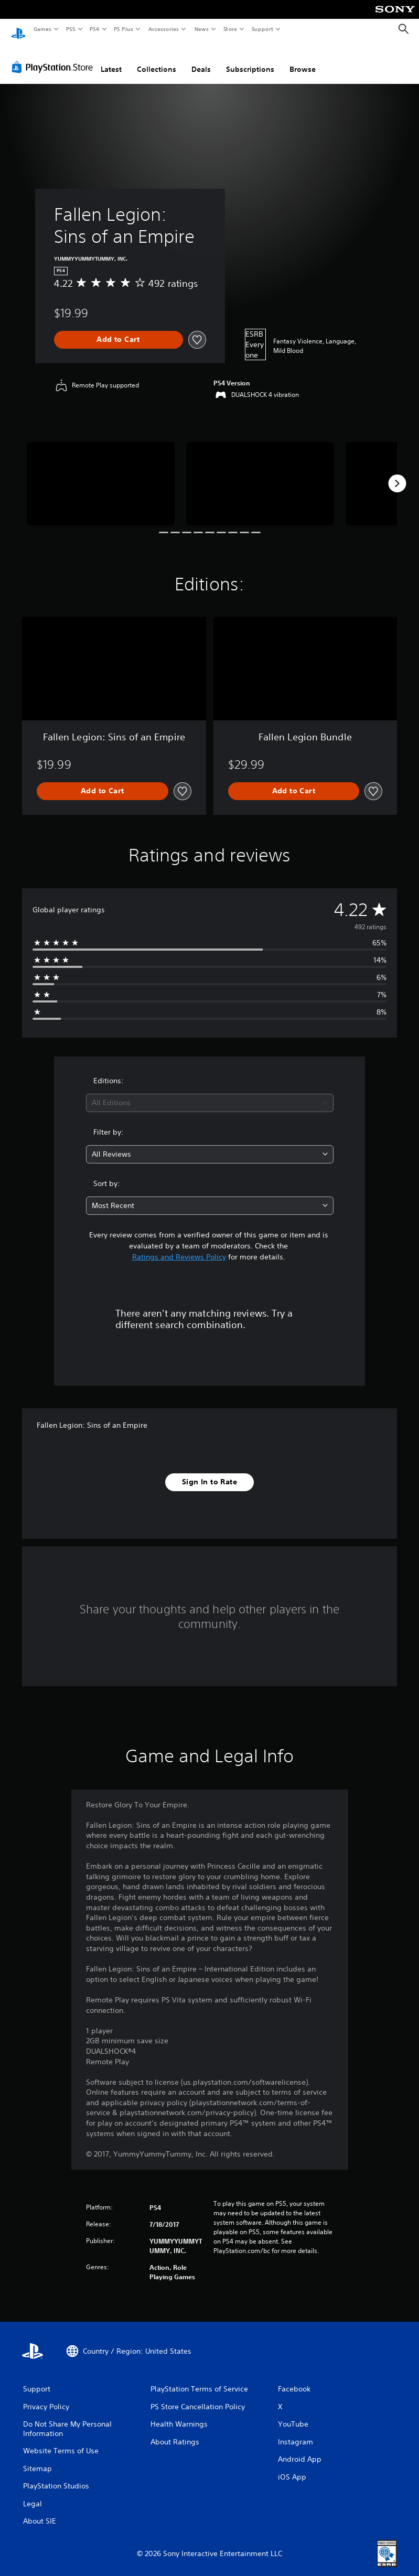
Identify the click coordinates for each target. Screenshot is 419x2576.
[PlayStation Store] (54, 57)
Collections (156, 59)
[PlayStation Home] (18, 29)
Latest (111, 59)
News (202, 29)
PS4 (94, 29)
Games (42, 29)
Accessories (163, 29)
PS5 (71, 29)
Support (262, 29)
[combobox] (210, 1093)
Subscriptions (250, 59)
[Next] (397, 473)
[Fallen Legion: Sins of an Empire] (101, 473)
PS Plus (124, 29)
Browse (302, 59)
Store (230, 29)
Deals (201, 59)
